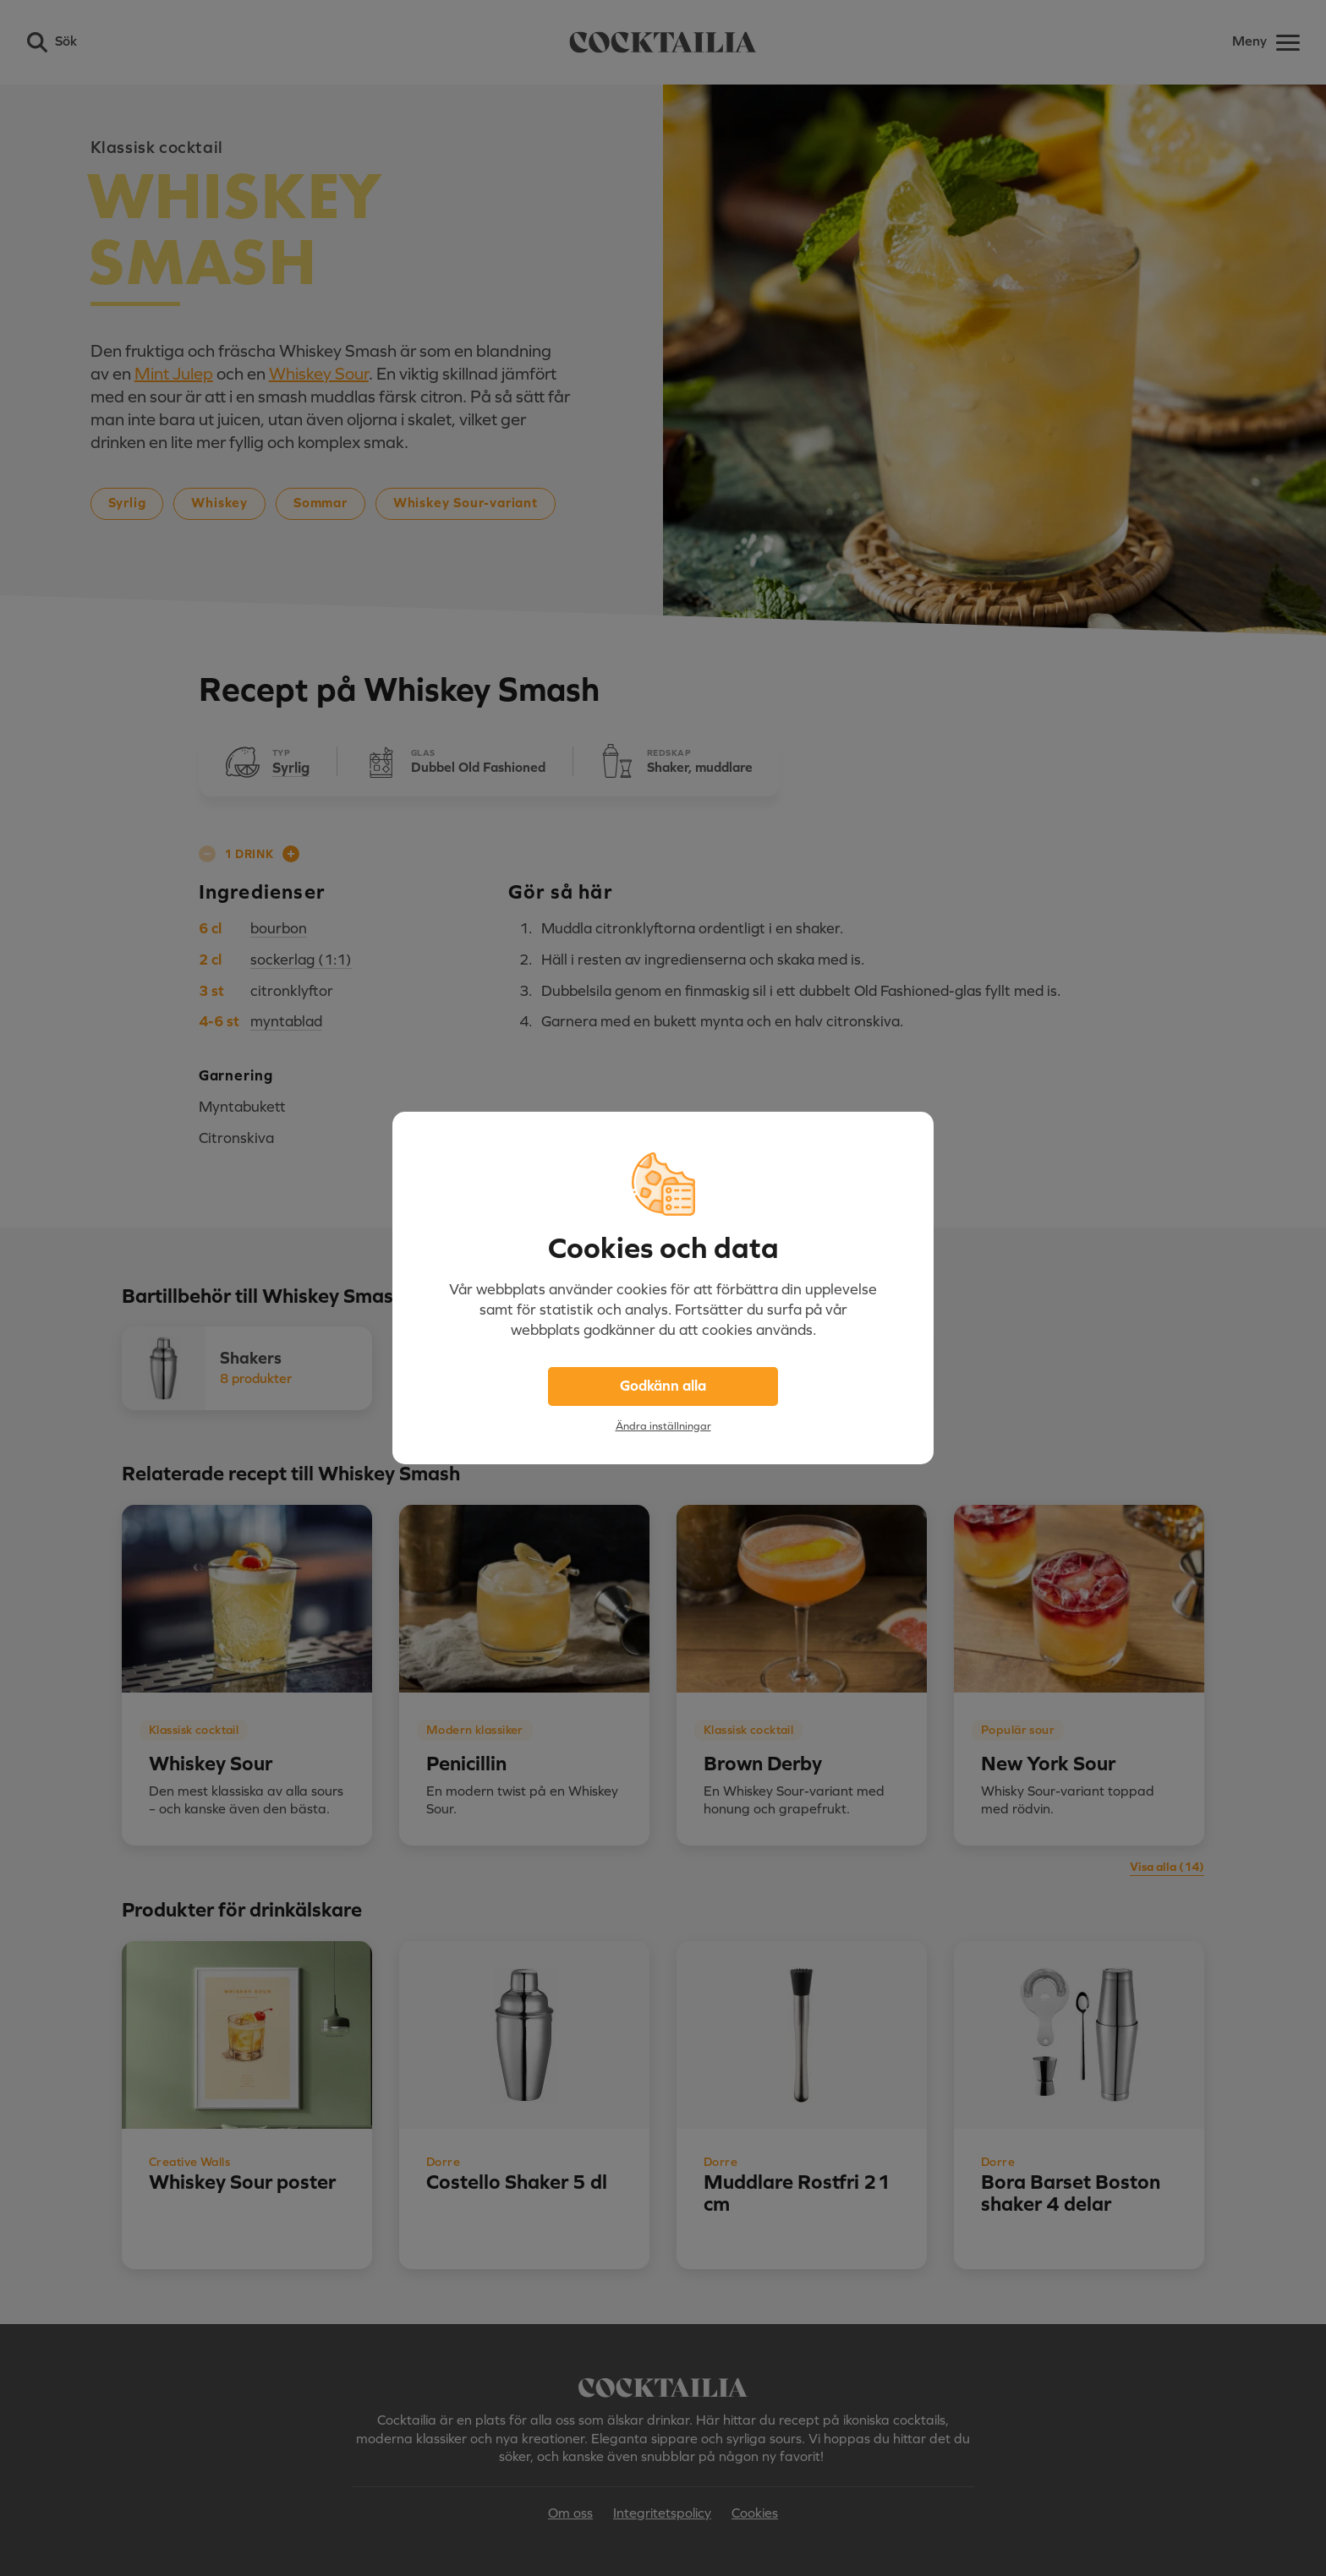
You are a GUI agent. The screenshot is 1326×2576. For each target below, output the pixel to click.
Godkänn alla (663, 1385)
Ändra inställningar (663, 1425)
